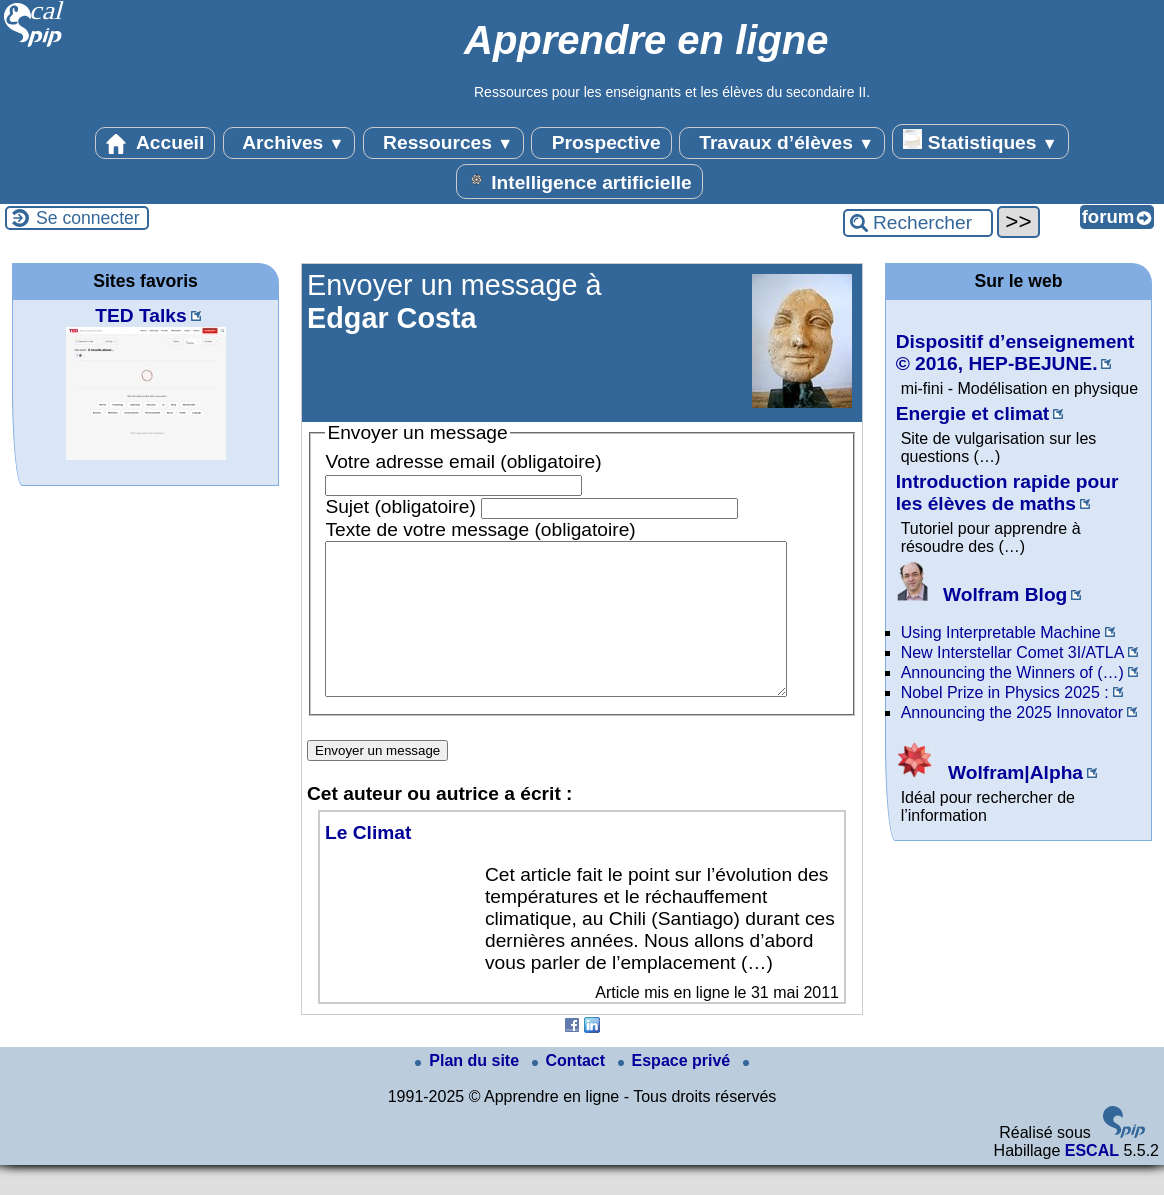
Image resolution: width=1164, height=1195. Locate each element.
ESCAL (1092, 1180)
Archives (289, 143)
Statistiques (980, 141)
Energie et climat (973, 413)
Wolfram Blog (982, 594)
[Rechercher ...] (918, 223)
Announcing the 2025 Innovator (1012, 712)
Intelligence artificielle (579, 181)
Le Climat (368, 862)
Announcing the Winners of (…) (1012, 672)
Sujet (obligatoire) (400, 506)
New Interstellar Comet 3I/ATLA (1013, 652)
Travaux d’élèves (782, 143)
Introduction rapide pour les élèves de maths (1007, 492)
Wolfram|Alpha (989, 772)
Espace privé (676, 1090)
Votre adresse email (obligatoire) (463, 461)
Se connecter (88, 218)
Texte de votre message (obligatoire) (480, 529)
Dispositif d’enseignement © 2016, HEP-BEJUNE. (1015, 352)
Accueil (155, 143)
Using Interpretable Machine (1001, 632)
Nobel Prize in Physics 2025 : (1005, 692)
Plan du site (469, 1090)
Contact (571, 1090)
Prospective (601, 143)
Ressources (443, 143)
